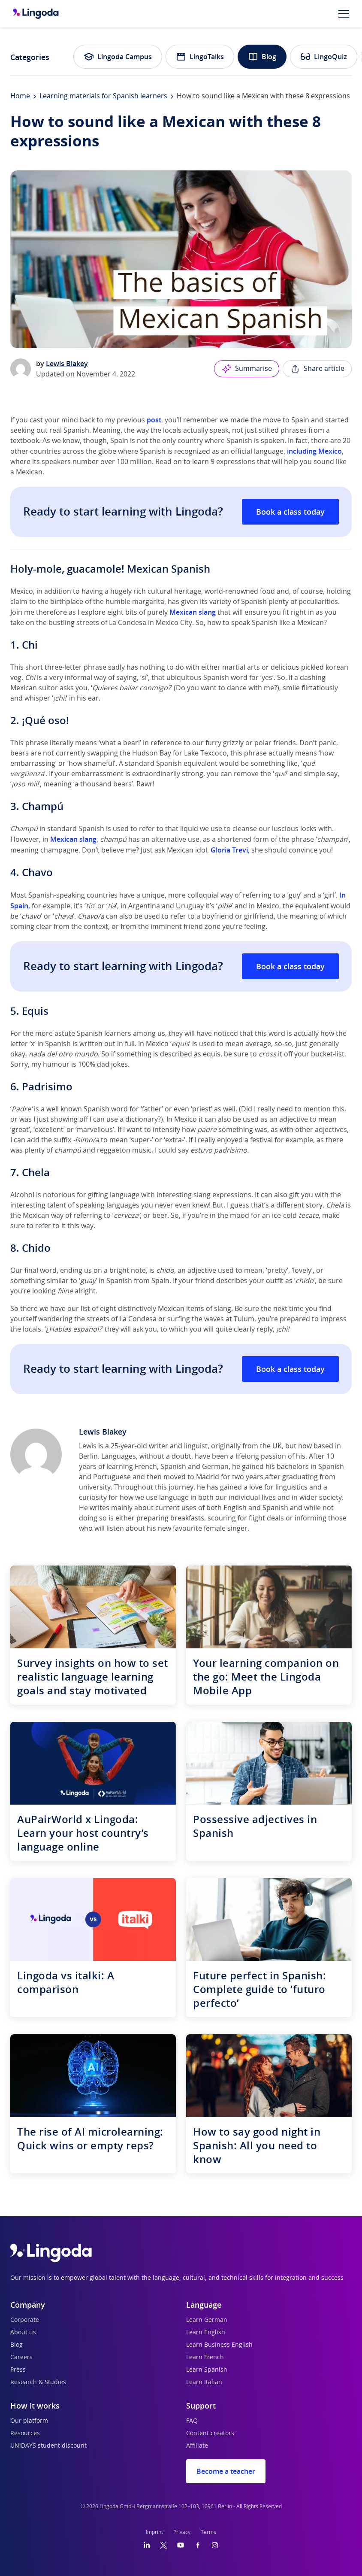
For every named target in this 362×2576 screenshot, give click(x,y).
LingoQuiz (323, 57)
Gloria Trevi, (230, 850)
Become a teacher (225, 2471)
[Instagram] (215, 2545)
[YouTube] (180, 2545)
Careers (21, 2358)
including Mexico (314, 451)
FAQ (192, 2421)
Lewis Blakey (67, 363)
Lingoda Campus (118, 57)
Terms (208, 2532)
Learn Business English (219, 2345)
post (154, 420)
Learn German (206, 2320)
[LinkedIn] (146, 2545)
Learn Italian (204, 2382)
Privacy (181, 2532)
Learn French (205, 2358)
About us (23, 2333)
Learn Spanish (206, 2370)
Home (20, 96)
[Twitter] (164, 2545)
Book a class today (290, 512)
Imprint (154, 2532)
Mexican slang (192, 612)
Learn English (205, 2333)
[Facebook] (198, 2545)
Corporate (24, 2320)
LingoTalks (200, 57)
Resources (25, 2433)
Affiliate (197, 2446)
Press (18, 2370)
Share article (317, 369)
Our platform (29, 2421)
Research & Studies (38, 2382)
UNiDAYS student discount (48, 2446)
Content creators (210, 2433)
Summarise (246, 369)
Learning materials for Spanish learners (103, 96)
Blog (262, 57)
